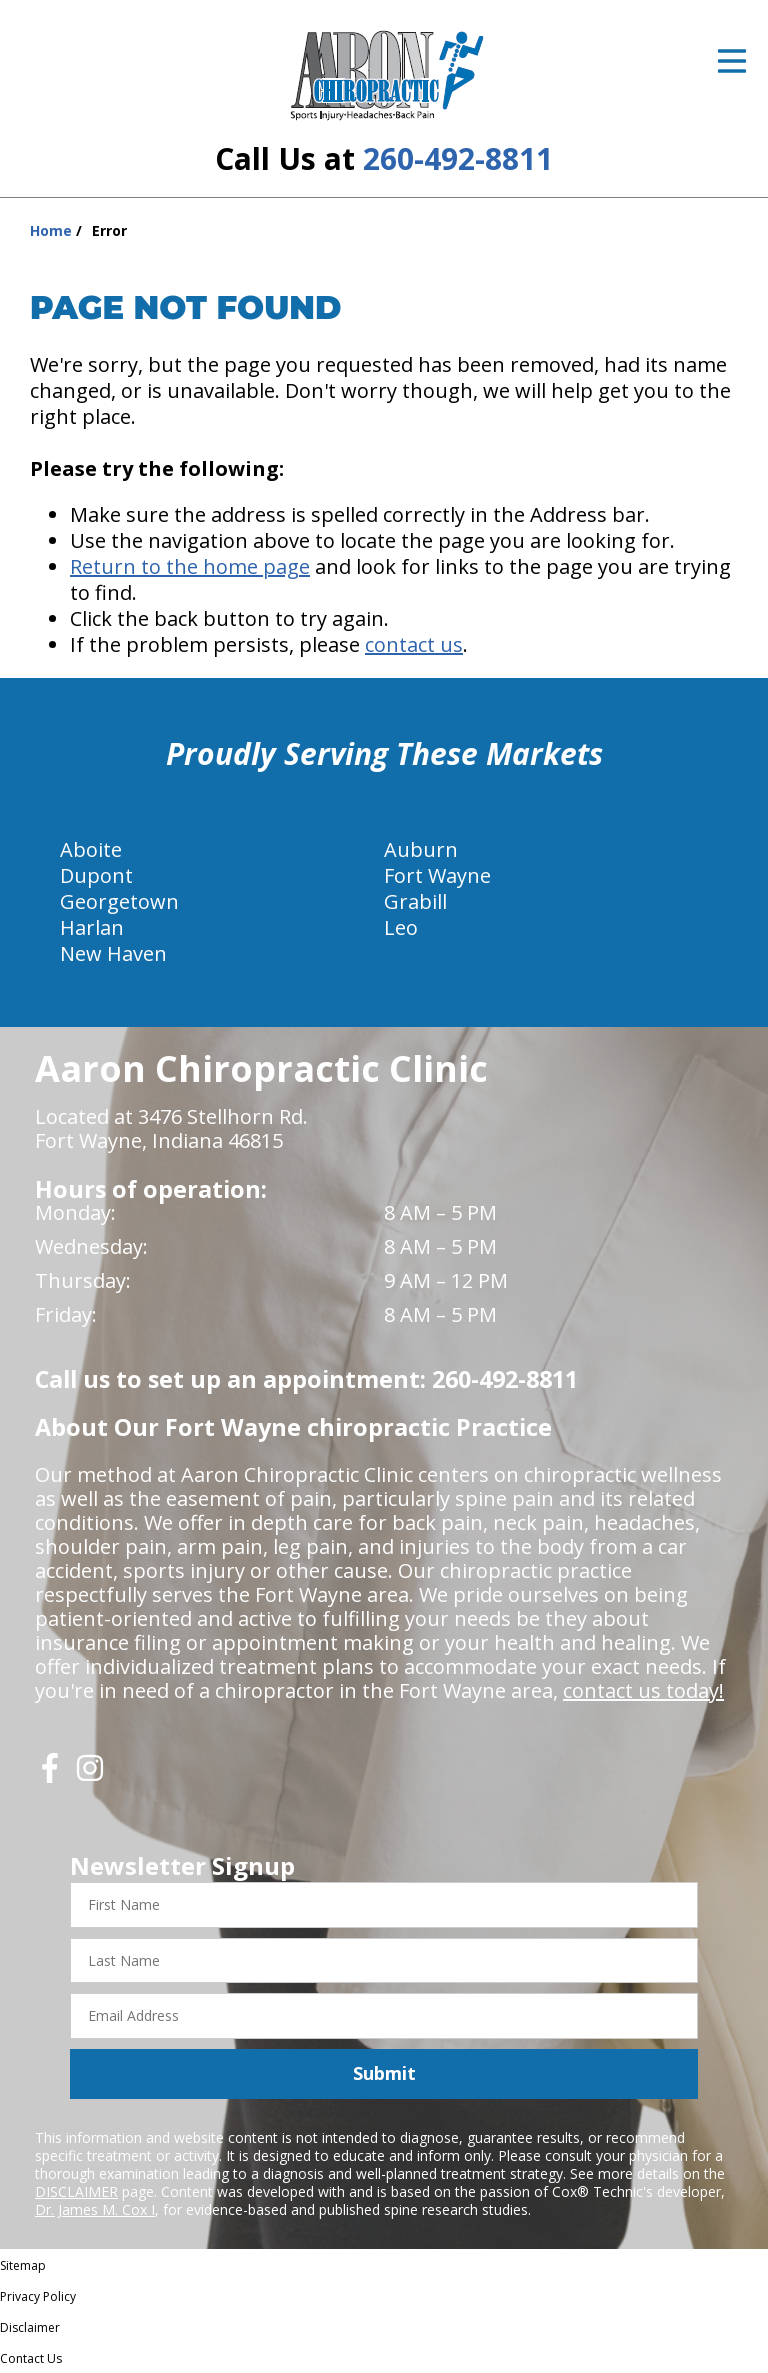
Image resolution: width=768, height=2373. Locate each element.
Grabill (415, 901)
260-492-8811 (458, 158)
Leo (401, 927)
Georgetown (119, 901)
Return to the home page (190, 566)
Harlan (92, 927)
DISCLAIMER (76, 2191)
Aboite (91, 849)
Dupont (96, 875)
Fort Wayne (437, 875)
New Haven (113, 953)
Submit (384, 2073)
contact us (414, 644)
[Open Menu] (732, 61)
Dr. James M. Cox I (95, 2209)
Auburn (421, 849)
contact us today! (643, 1690)
